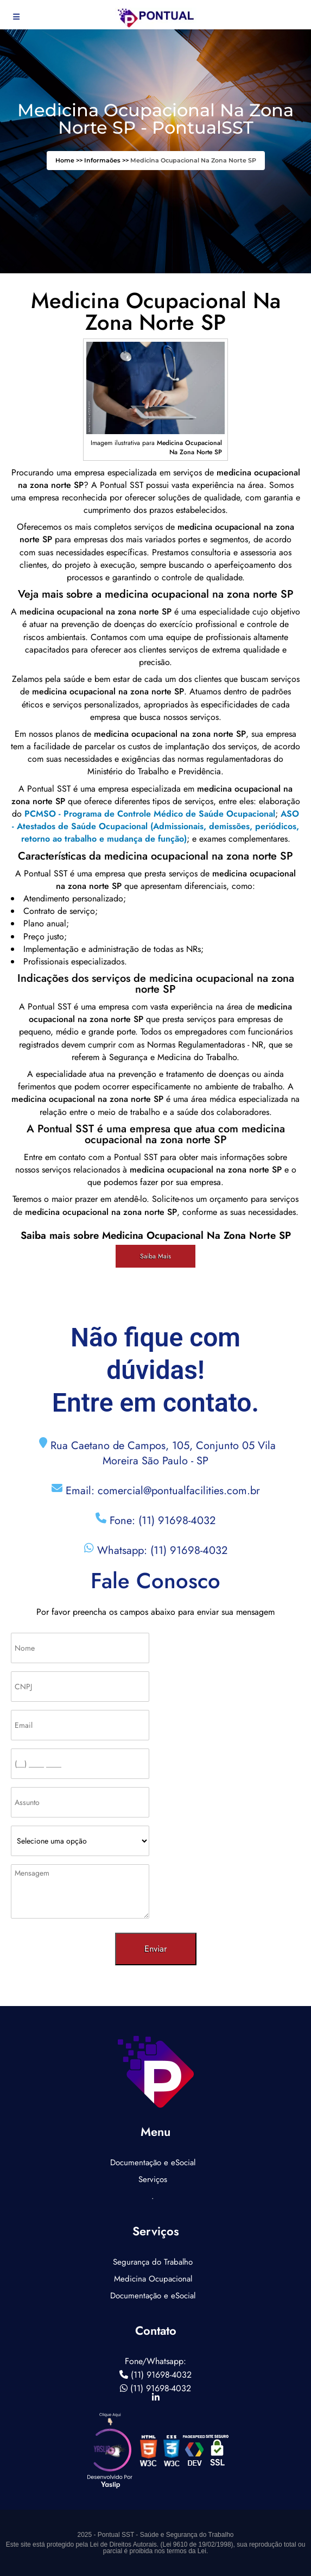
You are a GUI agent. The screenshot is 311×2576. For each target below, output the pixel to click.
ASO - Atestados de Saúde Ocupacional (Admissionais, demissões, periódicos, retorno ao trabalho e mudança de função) (155, 826)
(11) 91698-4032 (176, 1520)
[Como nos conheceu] (80, 1841)
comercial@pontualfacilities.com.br (179, 1491)
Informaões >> (107, 160)
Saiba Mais (155, 1256)
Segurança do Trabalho (153, 2262)
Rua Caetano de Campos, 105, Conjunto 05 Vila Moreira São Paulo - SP (161, 1453)
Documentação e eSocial (152, 2162)
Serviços (152, 2179)
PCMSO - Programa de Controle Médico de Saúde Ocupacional (149, 813)
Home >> (69, 160)
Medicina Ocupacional (153, 2279)
